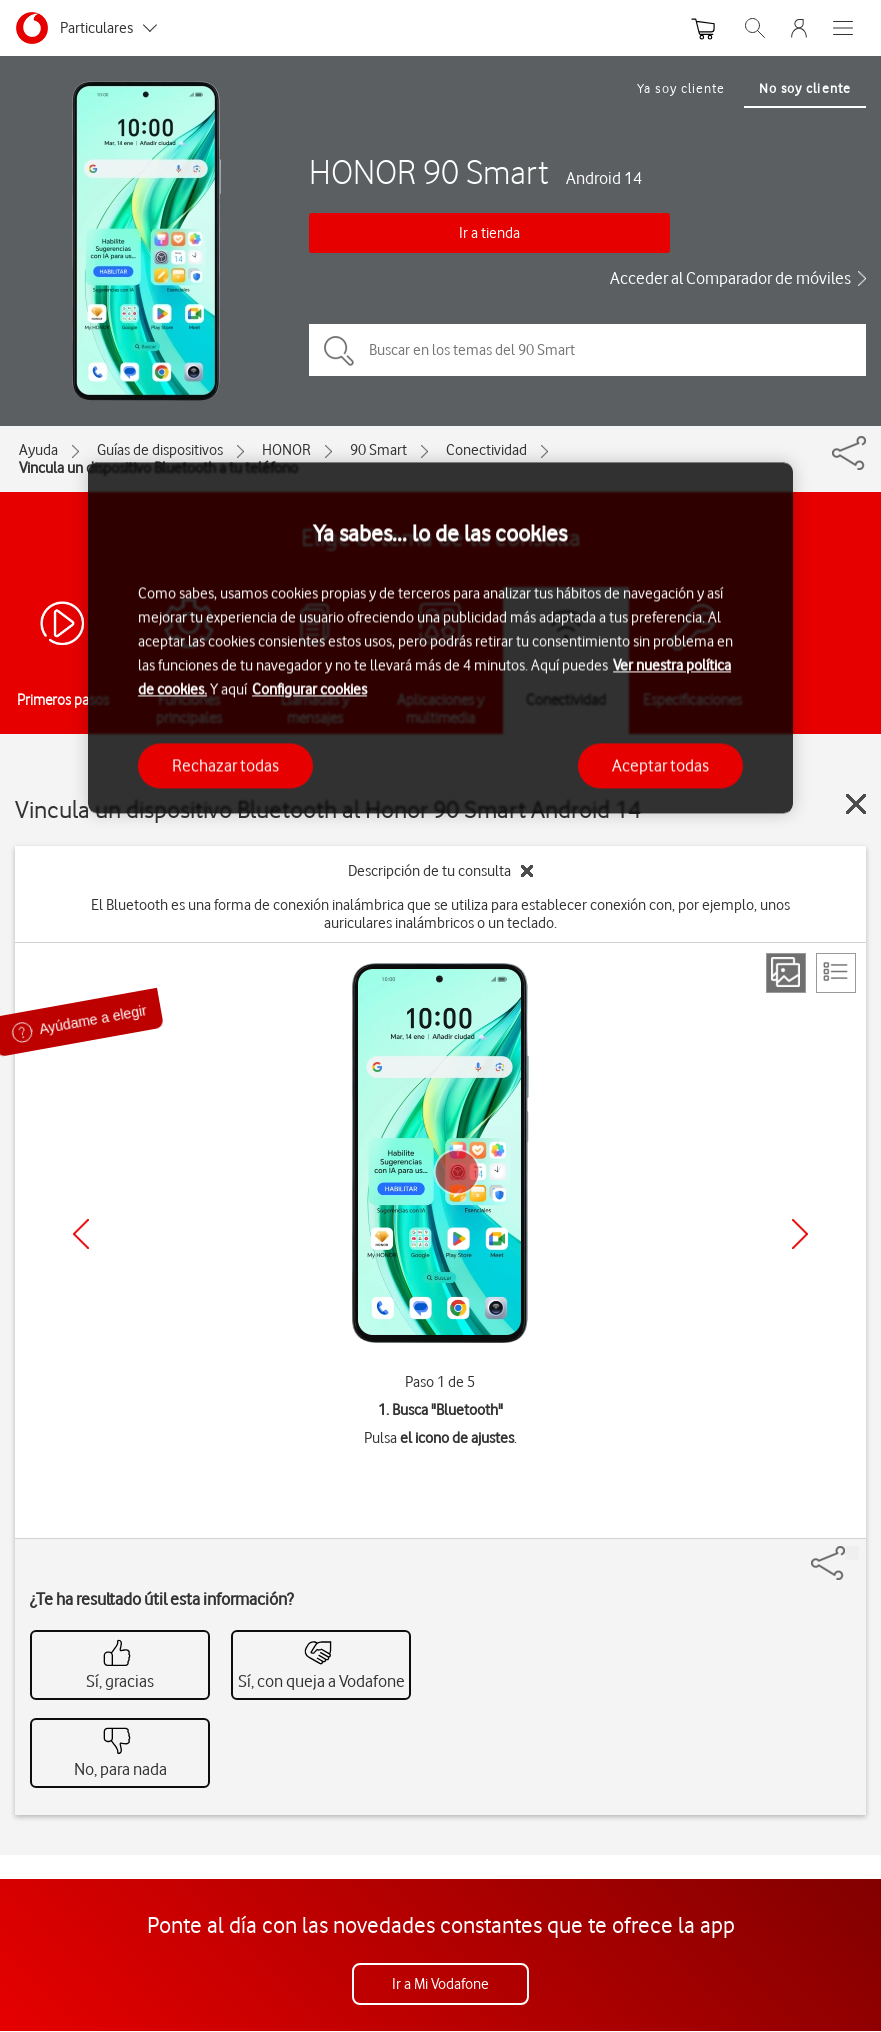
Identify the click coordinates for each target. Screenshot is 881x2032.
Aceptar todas (660, 765)
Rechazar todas (225, 765)
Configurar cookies (309, 689)
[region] (440, 637)
